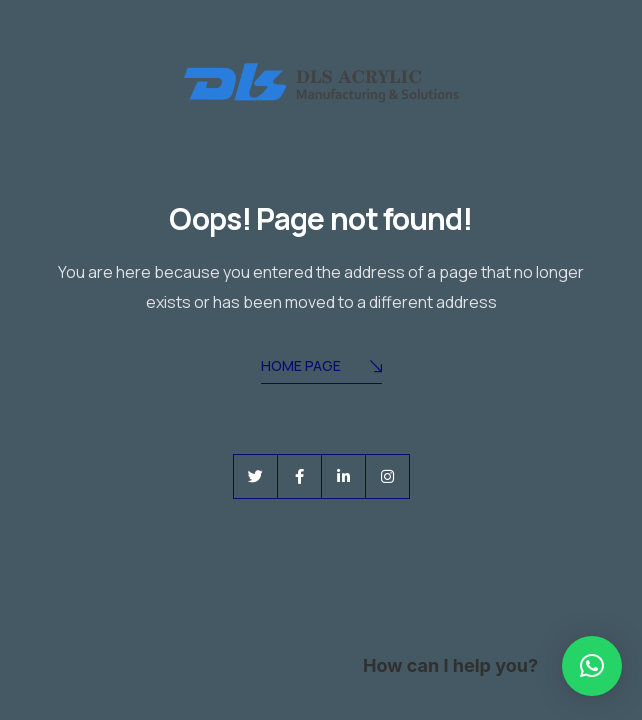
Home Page (321, 367)
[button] (592, 666)
